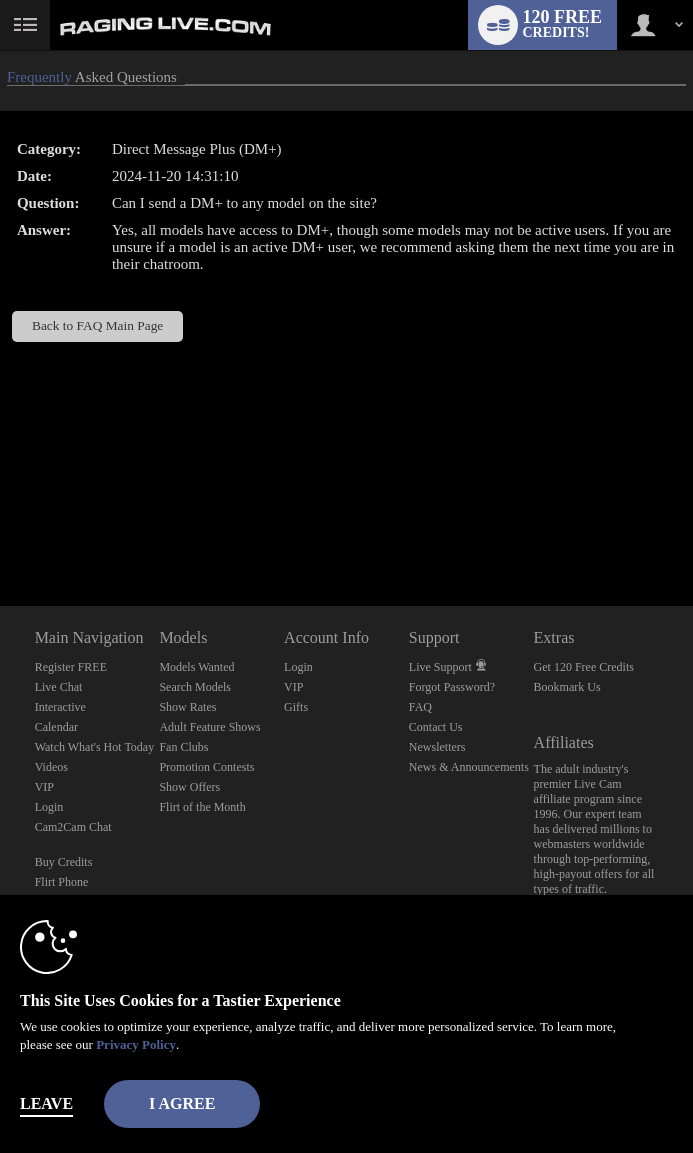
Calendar (56, 727)
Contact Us (436, 727)
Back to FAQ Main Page (97, 325)
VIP (44, 787)
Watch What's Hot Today (95, 747)
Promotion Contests (206, 767)
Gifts (296, 707)
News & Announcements (469, 767)
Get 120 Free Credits (584, 667)
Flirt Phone (62, 882)
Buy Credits (64, 862)
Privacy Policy (136, 1044)
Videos (51, 767)
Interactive (60, 707)
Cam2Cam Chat (73, 827)
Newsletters (437, 747)
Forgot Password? (452, 687)
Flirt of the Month (202, 807)
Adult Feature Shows (209, 727)
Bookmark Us (567, 687)
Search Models (195, 687)
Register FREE (71, 667)
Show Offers (189, 787)
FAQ (420, 707)
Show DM (0, 531)
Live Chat (59, 687)
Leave (46, 1103)
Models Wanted (196, 667)
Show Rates (187, 707)
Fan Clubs (183, 747)
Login (49, 807)
